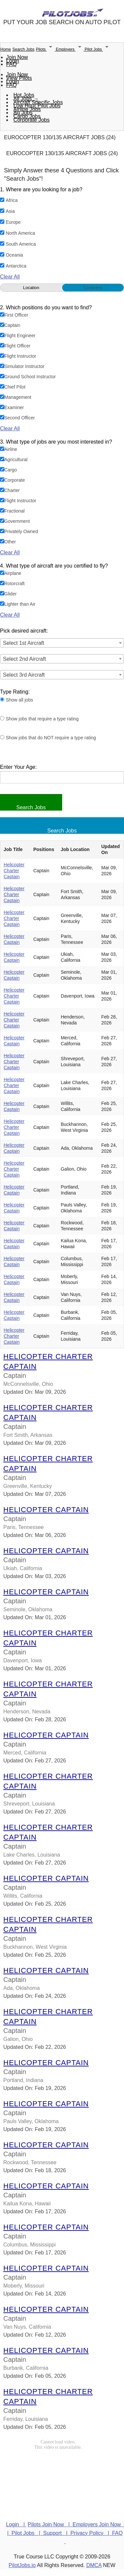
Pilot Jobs (98, 49)
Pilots (46, 49)
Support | (56, 2533)
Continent (93, 287)
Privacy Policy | (91, 2533)
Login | (16, 2524)
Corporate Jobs (32, 120)
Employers (70, 49)
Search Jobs (23, 49)
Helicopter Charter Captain (14, 870)
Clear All (10, 276)
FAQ (11, 64)
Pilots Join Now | (50, 2524)
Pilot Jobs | (27, 2533)
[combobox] (62, 642)
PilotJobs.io (22, 2565)
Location (31, 287)
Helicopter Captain (46, 1509)
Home (5, 49)
